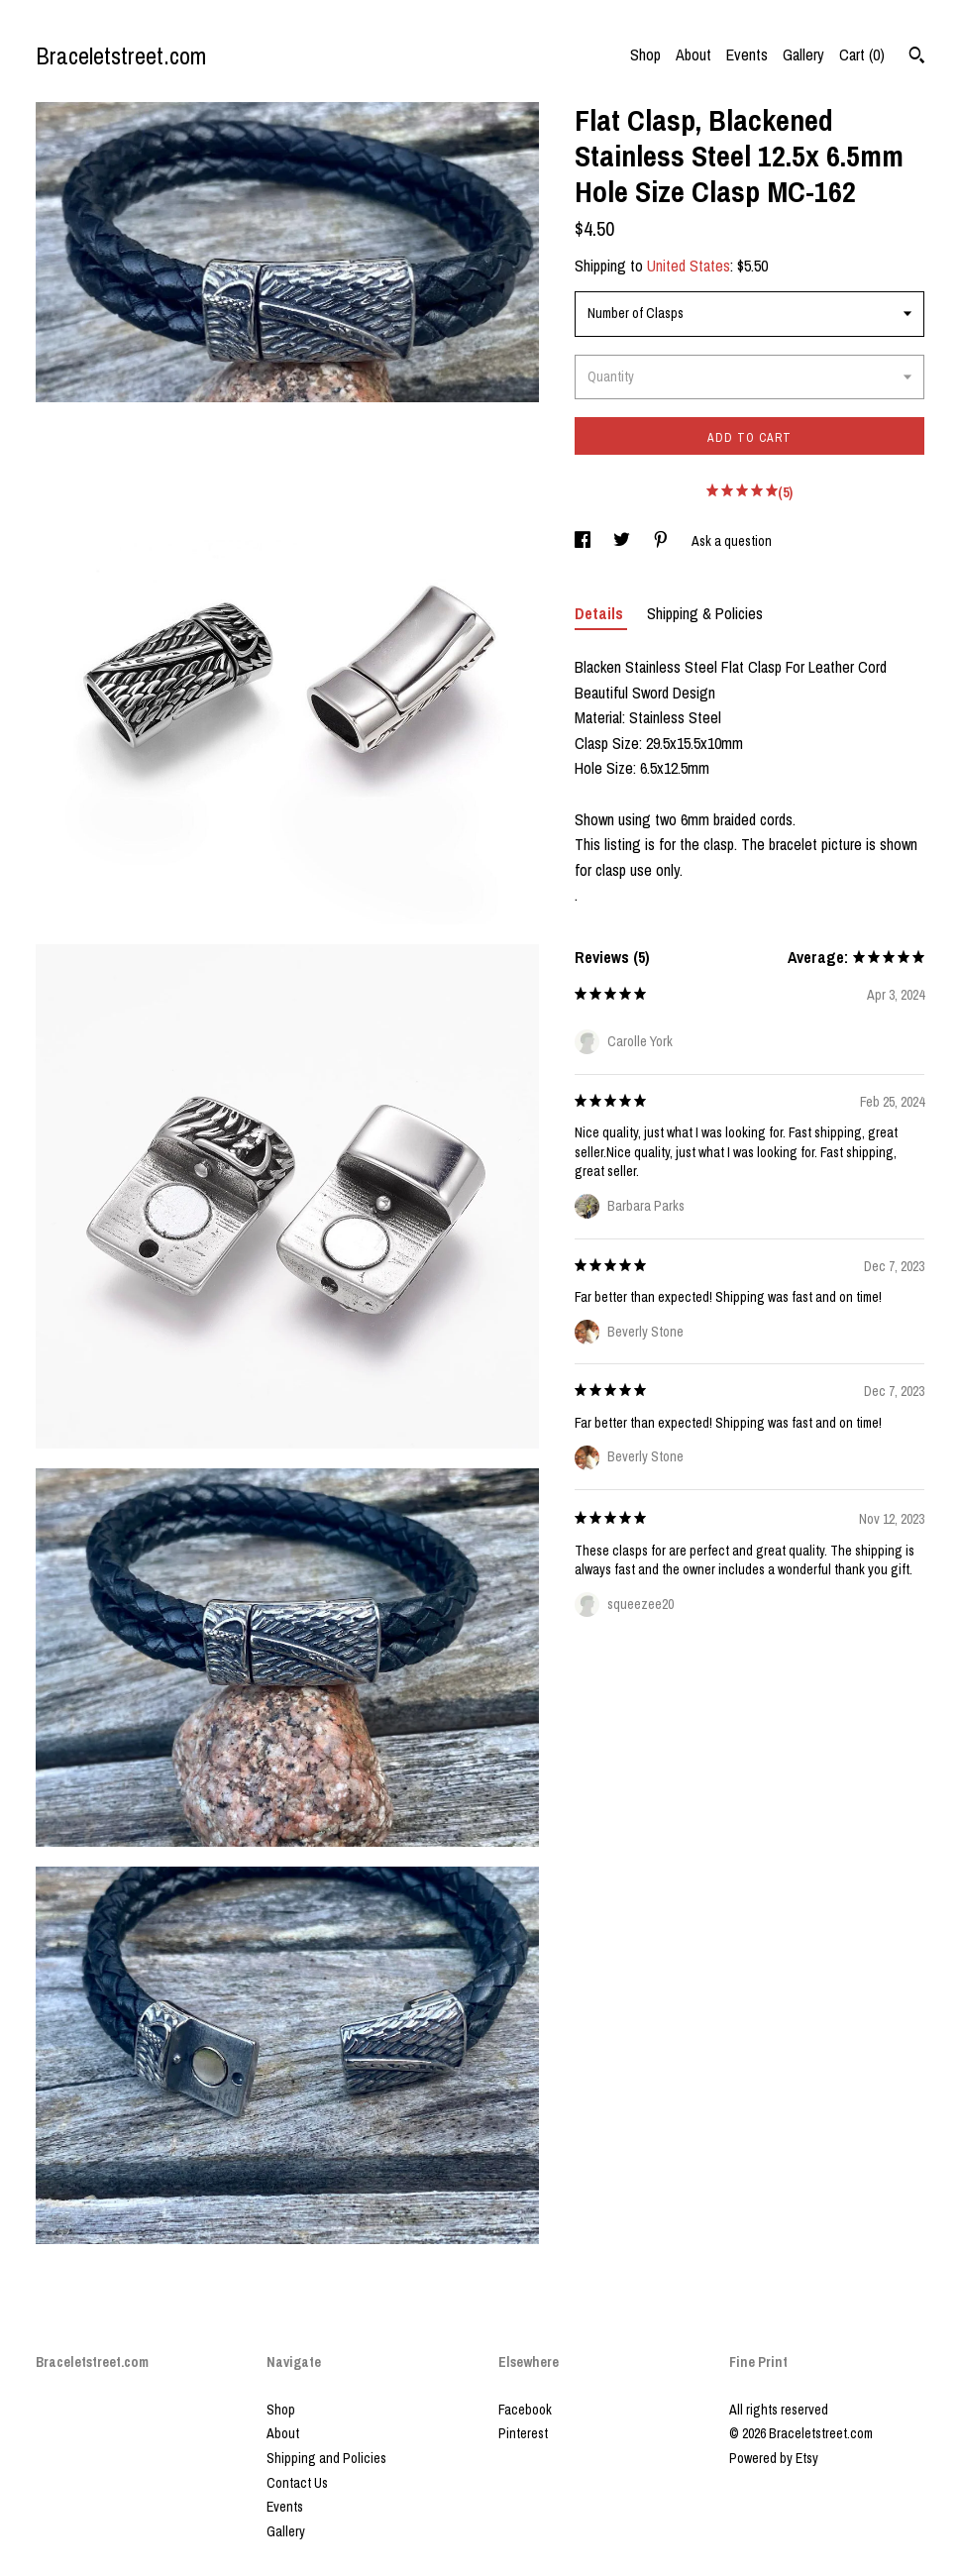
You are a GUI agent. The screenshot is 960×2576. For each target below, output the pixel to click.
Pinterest (523, 2433)
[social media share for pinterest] (662, 541)
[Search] (916, 57)
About (693, 54)
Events (747, 54)
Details (601, 613)
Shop (645, 54)
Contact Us (297, 2483)
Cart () (862, 54)
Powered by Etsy (773, 2458)
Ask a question (732, 541)
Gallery (803, 54)
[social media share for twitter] (623, 541)
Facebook (525, 2409)
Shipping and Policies (326, 2458)
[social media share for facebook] (584, 541)
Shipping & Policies (705, 613)
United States (688, 265)
